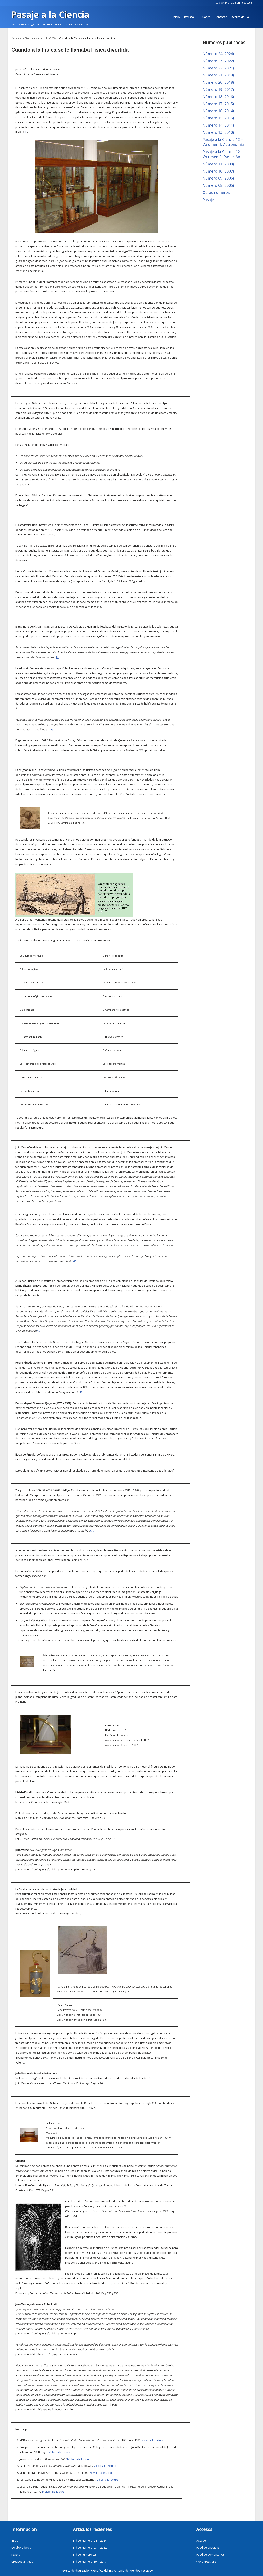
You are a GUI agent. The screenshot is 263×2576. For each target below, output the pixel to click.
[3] (47, 729)
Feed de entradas (207, 2548)
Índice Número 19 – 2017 (90, 2562)
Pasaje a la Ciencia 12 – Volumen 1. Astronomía (223, 142)
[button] (248, 16)
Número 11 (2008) (218, 163)
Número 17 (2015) (218, 103)
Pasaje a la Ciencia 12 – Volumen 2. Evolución (223, 154)
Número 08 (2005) (218, 185)
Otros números (216, 192)
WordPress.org (206, 2562)
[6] (81, 1392)
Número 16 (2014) (218, 110)
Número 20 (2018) (218, 82)
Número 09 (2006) (218, 178)
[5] (28, 1331)
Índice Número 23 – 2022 (90, 2548)
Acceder (201, 2541)
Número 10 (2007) (218, 171)
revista (15, 2555)
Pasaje (208, 199)
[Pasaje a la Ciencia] (50, 17)
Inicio (176, 17)
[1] (25, 132)
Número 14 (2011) (218, 125)
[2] (57, 657)
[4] (73, 1261)
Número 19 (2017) (218, 89)
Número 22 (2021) (218, 68)
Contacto (221, 17)
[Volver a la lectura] (151, 2440)
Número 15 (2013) (218, 117)
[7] (91, 1531)
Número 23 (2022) (218, 60)
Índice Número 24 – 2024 (90, 2541)
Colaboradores (21, 2548)
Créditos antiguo (22, 2562)
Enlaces (205, 17)
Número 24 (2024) (218, 53)
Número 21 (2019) (218, 75)
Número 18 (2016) (218, 96)
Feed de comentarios (210, 2555)
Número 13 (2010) (218, 132)
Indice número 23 (84, 2555)
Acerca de (238, 17)
